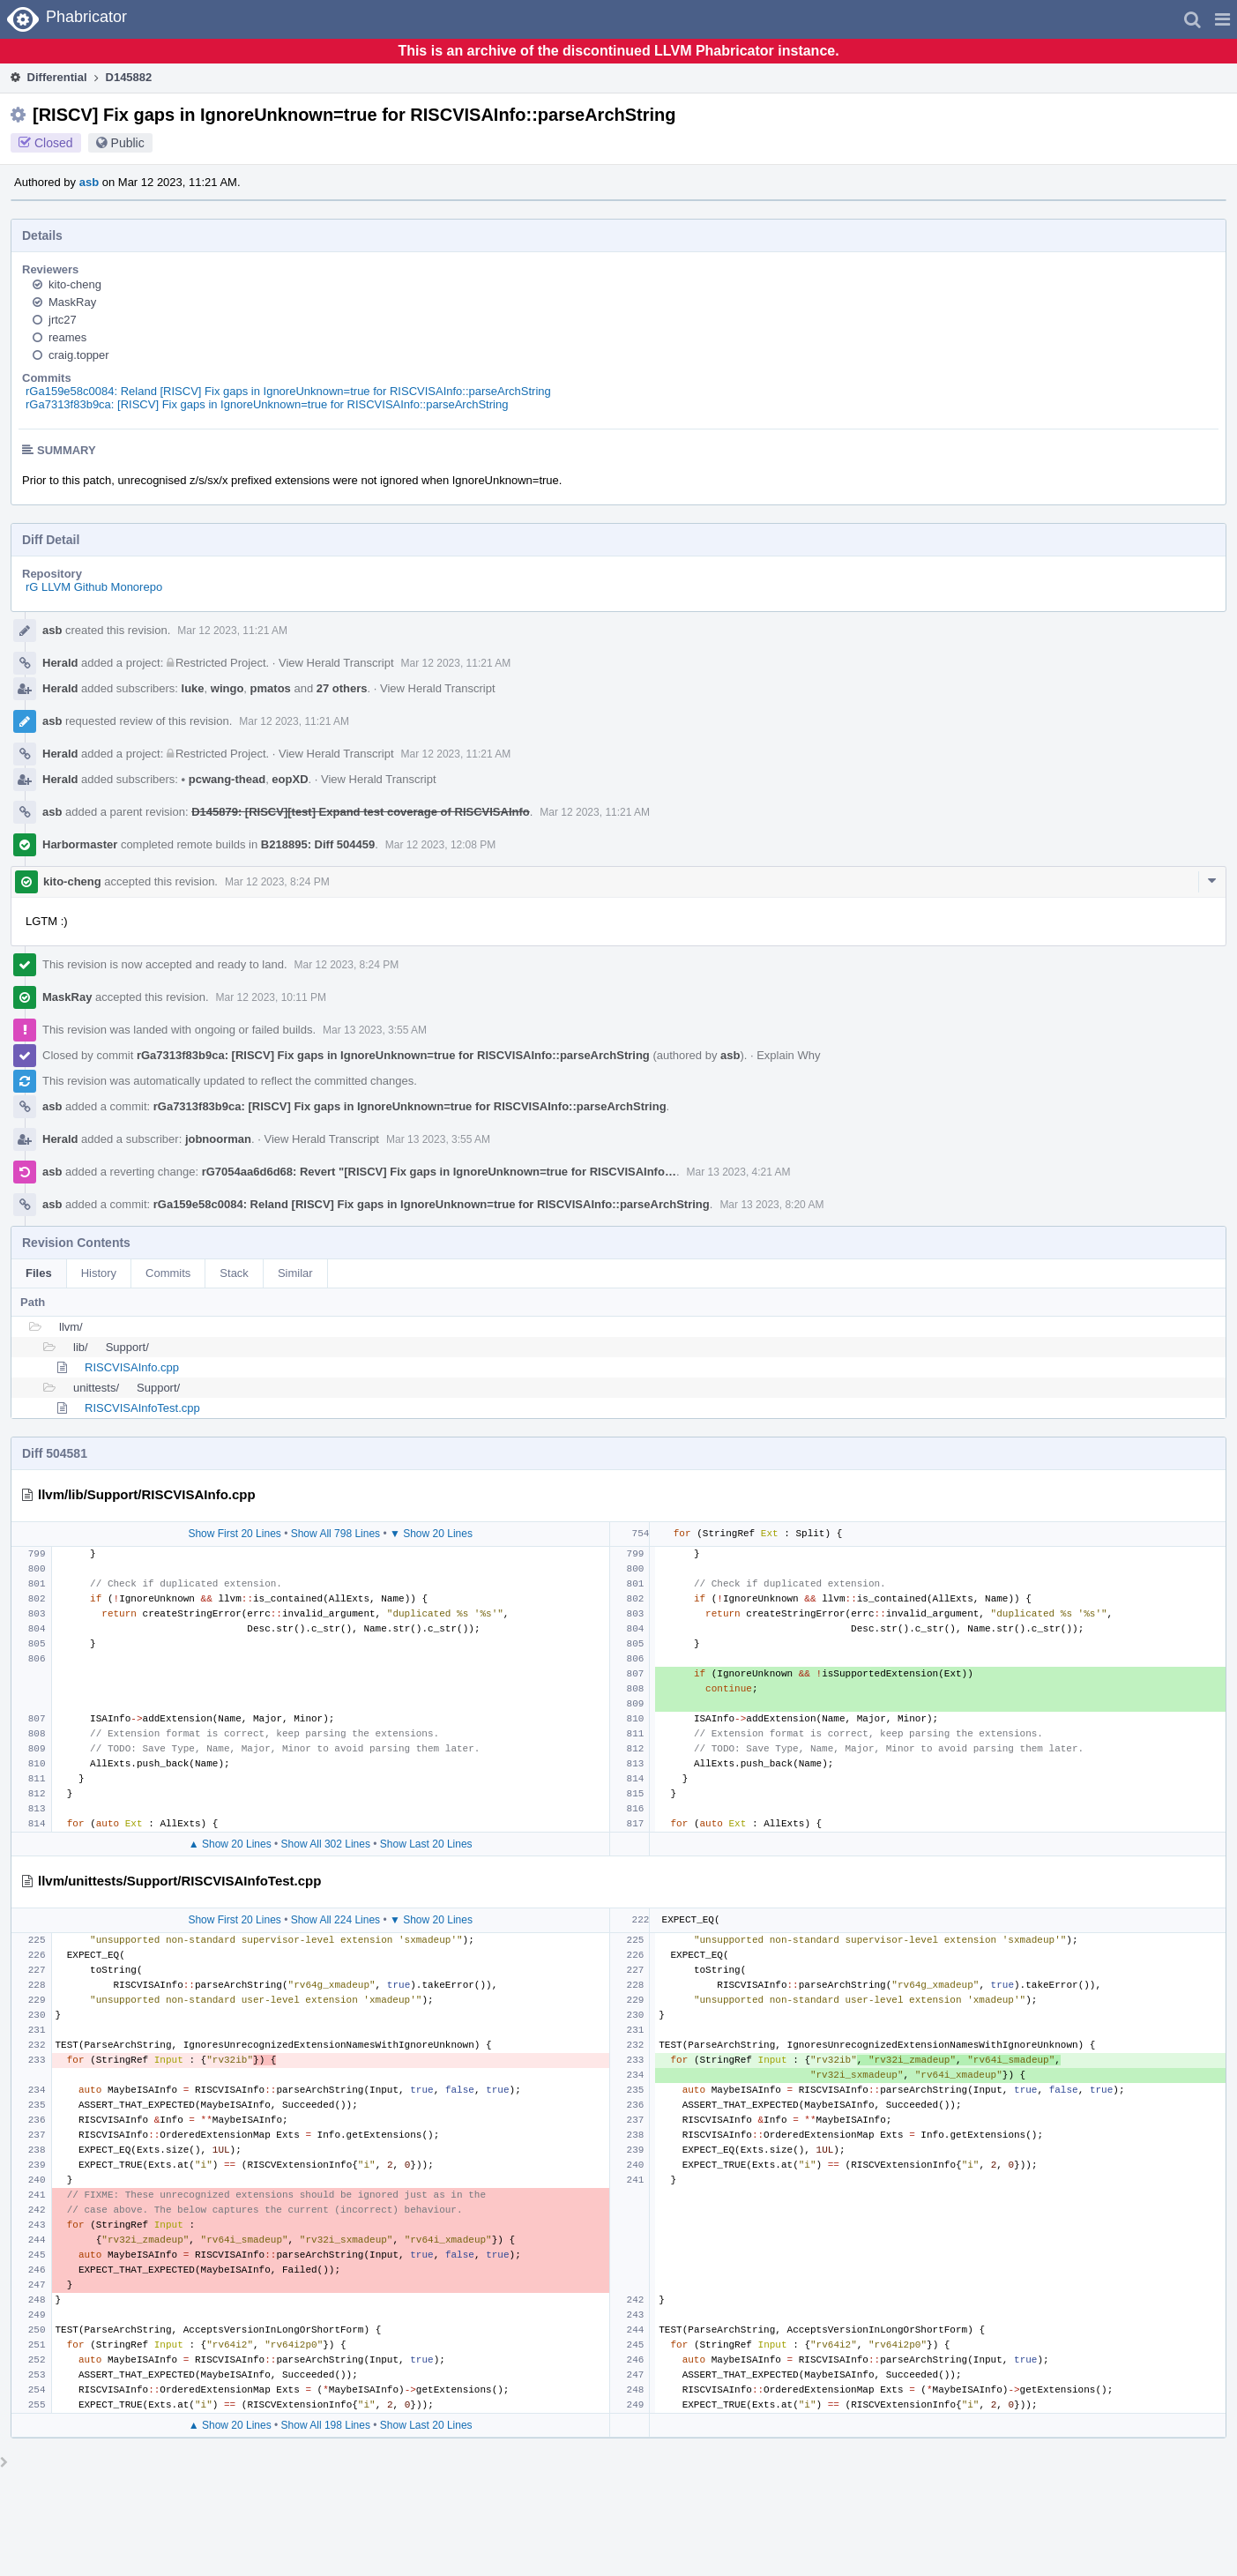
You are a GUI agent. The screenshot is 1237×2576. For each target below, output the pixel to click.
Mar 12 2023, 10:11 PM (271, 997)
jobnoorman (218, 1139)
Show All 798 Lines (335, 1533)
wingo (227, 688)
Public (128, 143)
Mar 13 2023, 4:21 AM (739, 1172)
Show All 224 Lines (335, 1920)
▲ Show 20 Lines (230, 1844)
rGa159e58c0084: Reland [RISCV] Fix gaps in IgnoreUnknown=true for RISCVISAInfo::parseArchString (288, 391)
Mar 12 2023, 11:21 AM (232, 630)
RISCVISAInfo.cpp (132, 1367)
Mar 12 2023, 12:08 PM (440, 845)
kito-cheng (74, 284)
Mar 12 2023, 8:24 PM (277, 882)
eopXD (290, 779)
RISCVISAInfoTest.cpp (142, 1408)
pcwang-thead (224, 779)
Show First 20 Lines (234, 1533)
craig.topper (78, 355)
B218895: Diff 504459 (318, 844)
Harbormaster (79, 844)
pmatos (270, 688)
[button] (1222, 19)
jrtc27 (62, 319)
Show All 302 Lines (325, 1844)
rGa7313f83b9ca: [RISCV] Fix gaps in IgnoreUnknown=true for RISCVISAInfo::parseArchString (267, 404)
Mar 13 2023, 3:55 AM (375, 1030)
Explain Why (788, 1055)
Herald (60, 662)
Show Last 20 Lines (426, 1844)
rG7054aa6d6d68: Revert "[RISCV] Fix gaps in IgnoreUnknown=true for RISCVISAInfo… (439, 1171)
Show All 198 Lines (325, 2425)
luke (193, 688)
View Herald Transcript (336, 662)
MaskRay (72, 302)
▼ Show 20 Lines (431, 1533)
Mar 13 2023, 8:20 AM (771, 1204)
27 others (342, 688)
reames (67, 337)
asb (89, 182)
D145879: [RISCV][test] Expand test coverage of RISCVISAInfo (360, 811)
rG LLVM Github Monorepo (94, 587)
